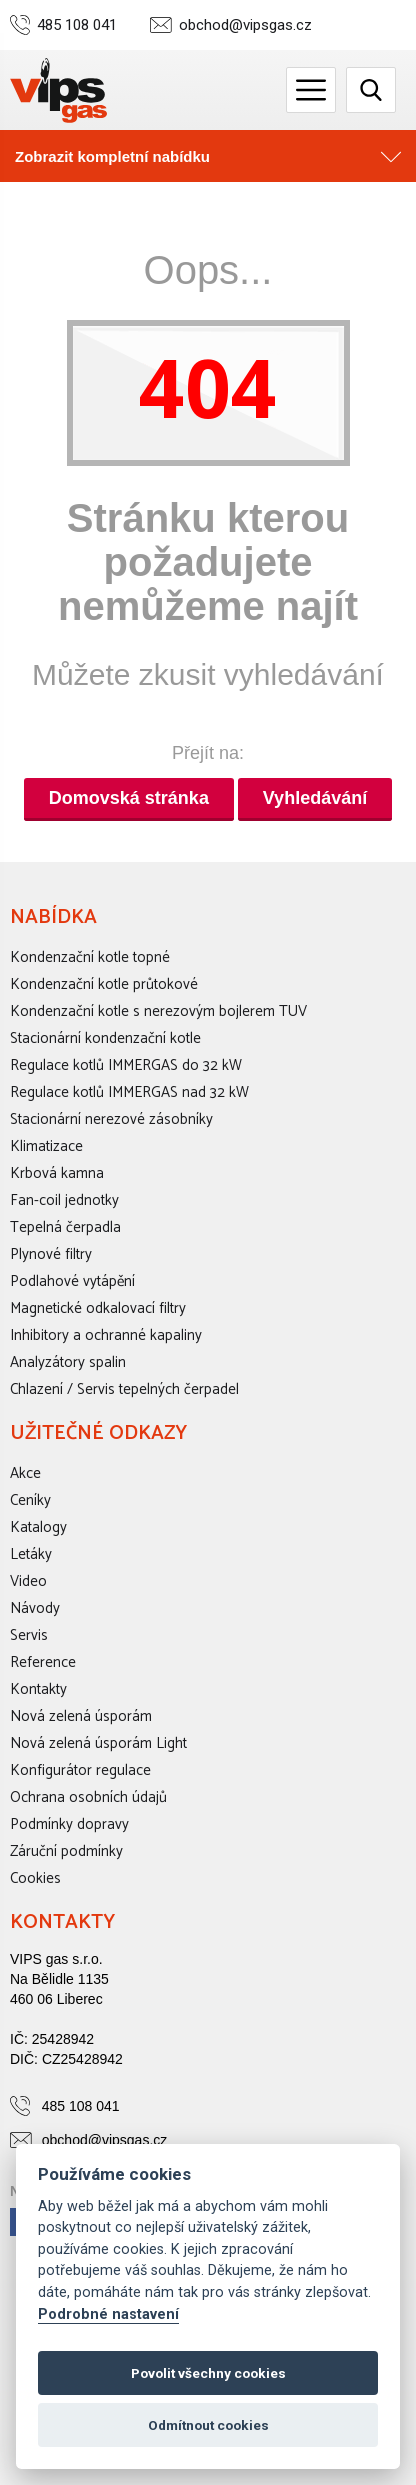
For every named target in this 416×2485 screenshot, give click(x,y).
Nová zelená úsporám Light (98, 1743)
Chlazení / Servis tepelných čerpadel (124, 1389)
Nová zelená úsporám (81, 1716)
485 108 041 (77, 25)
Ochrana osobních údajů (88, 1797)
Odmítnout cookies (208, 2425)
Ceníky (30, 1500)
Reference (43, 1662)
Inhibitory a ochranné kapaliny (106, 1335)
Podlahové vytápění (72, 1281)
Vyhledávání (315, 798)
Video (28, 1581)
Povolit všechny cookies (208, 2373)
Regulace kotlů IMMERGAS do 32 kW (126, 1065)
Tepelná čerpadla (65, 1227)
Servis (29, 1635)
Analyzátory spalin (68, 1362)
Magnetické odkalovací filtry (98, 1308)
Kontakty (38, 1689)
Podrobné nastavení (108, 2314)
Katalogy (38, 1527)
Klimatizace (46, 1146)
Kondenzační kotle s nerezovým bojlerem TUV (158, 1011)
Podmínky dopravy (69, 1824)
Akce (25, 1473)
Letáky (31, 1554)
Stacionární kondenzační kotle (105, 1038)
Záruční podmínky (66, 1851)
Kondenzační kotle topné (90, 957)
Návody (35, 1608)
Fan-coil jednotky (64, 1200)
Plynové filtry (51, 1254)
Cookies (35, 1878)
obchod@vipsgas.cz (245, 25)
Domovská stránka (129, 798)
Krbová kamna (57, 1173)
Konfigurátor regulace (80, 1770)
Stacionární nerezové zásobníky (111, 1119)
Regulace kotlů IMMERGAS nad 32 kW (129, 1092)
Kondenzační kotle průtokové (104, 984)
